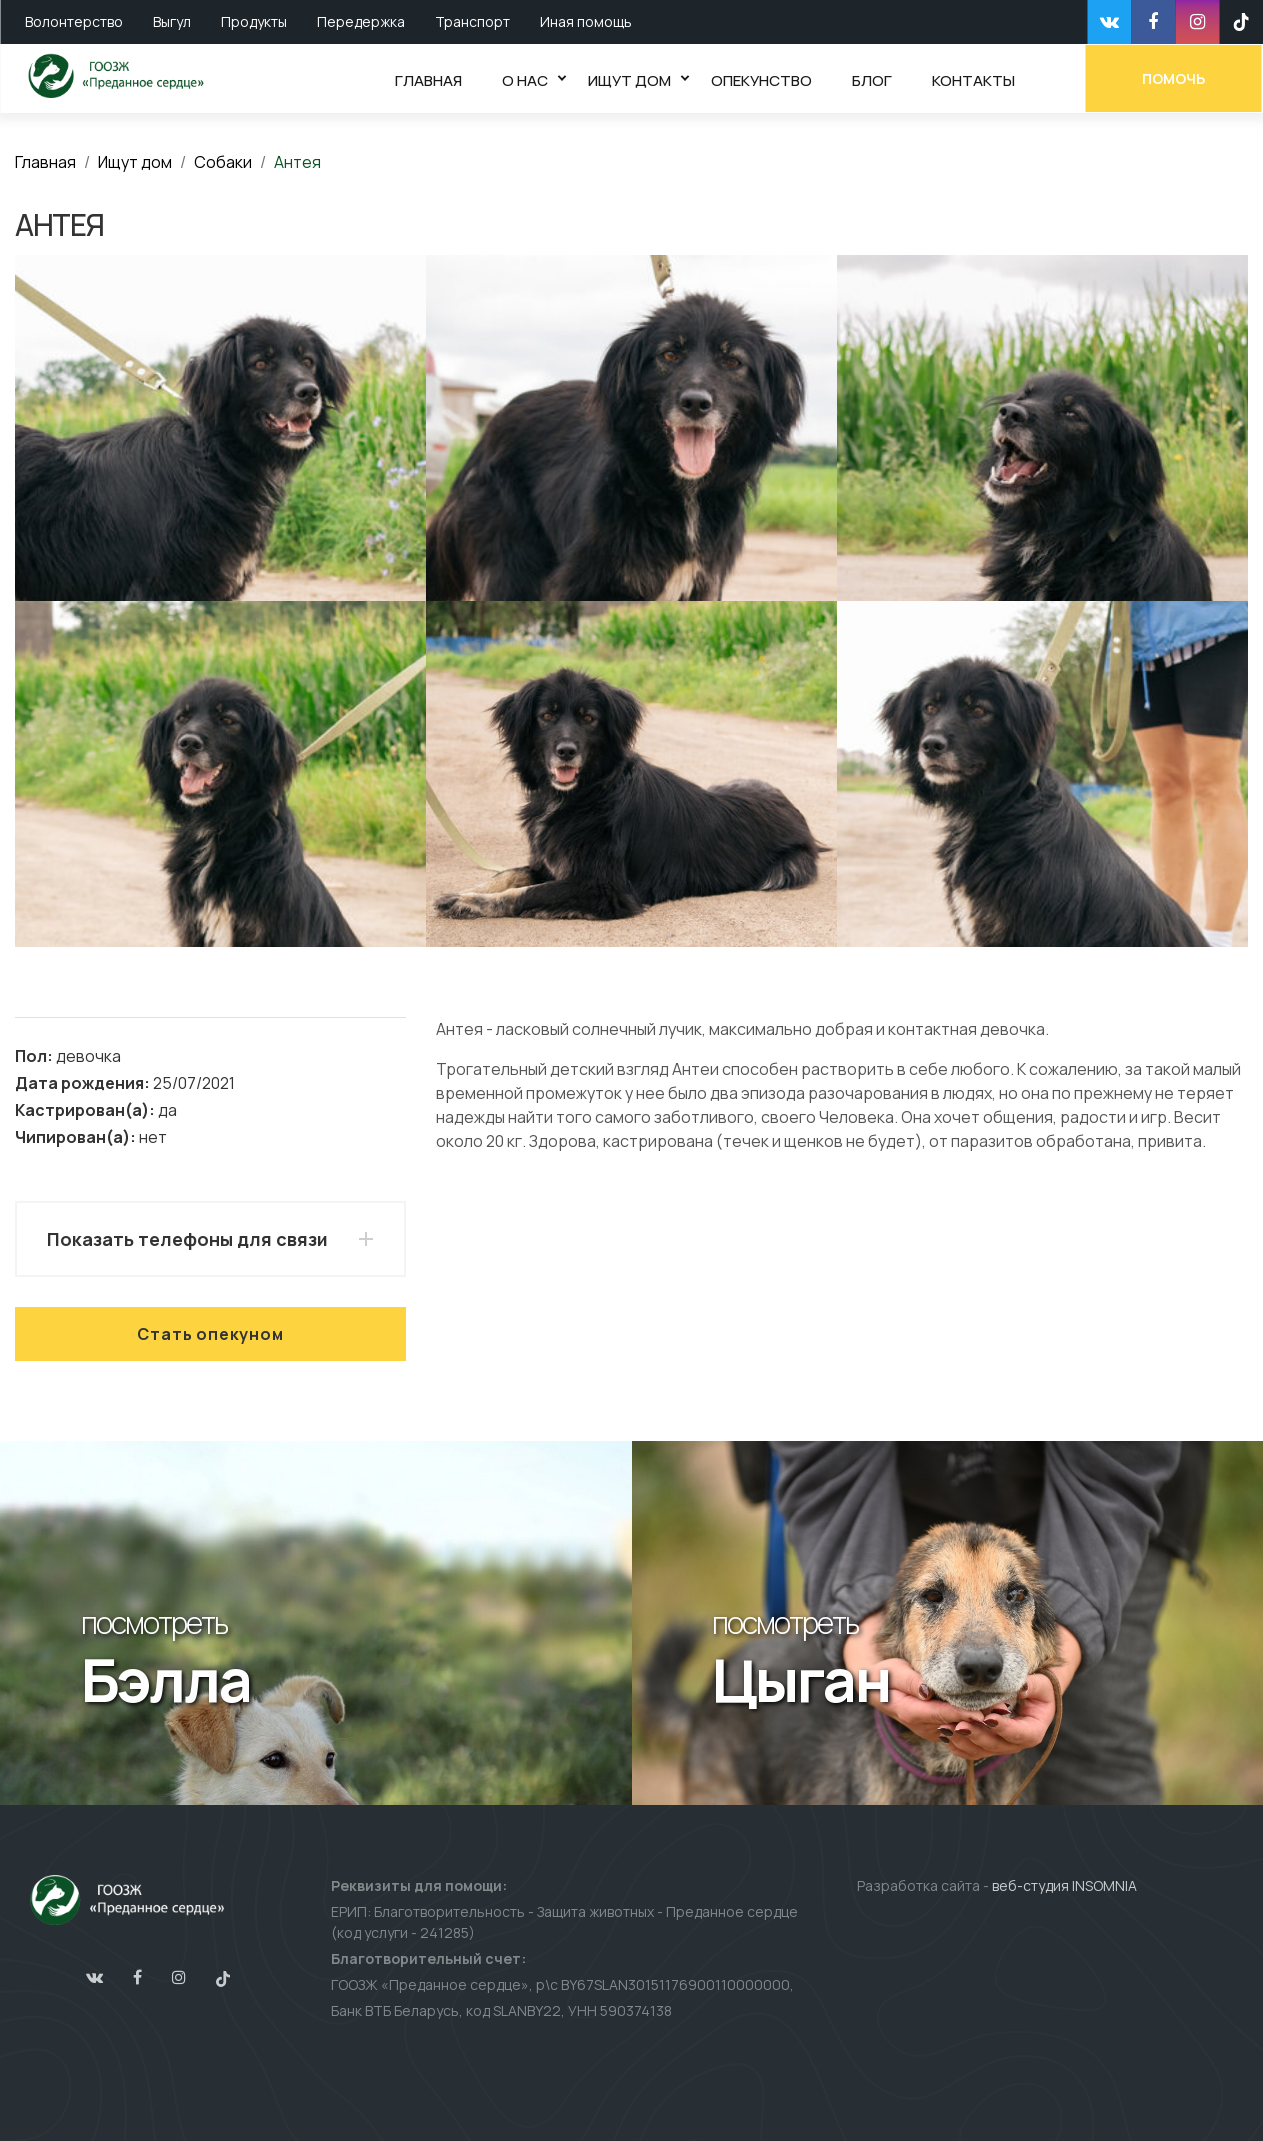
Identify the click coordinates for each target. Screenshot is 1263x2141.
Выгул (172, 21)
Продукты (254, 21)
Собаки (223, 162)
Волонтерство (74, 21)
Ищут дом (135, 162)
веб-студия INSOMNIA (1064, 1885)
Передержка (361, 21)
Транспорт (472, 21)
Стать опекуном (210, 1334)
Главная (45, 162)
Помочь (1175, 77)
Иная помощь (586, 21)
